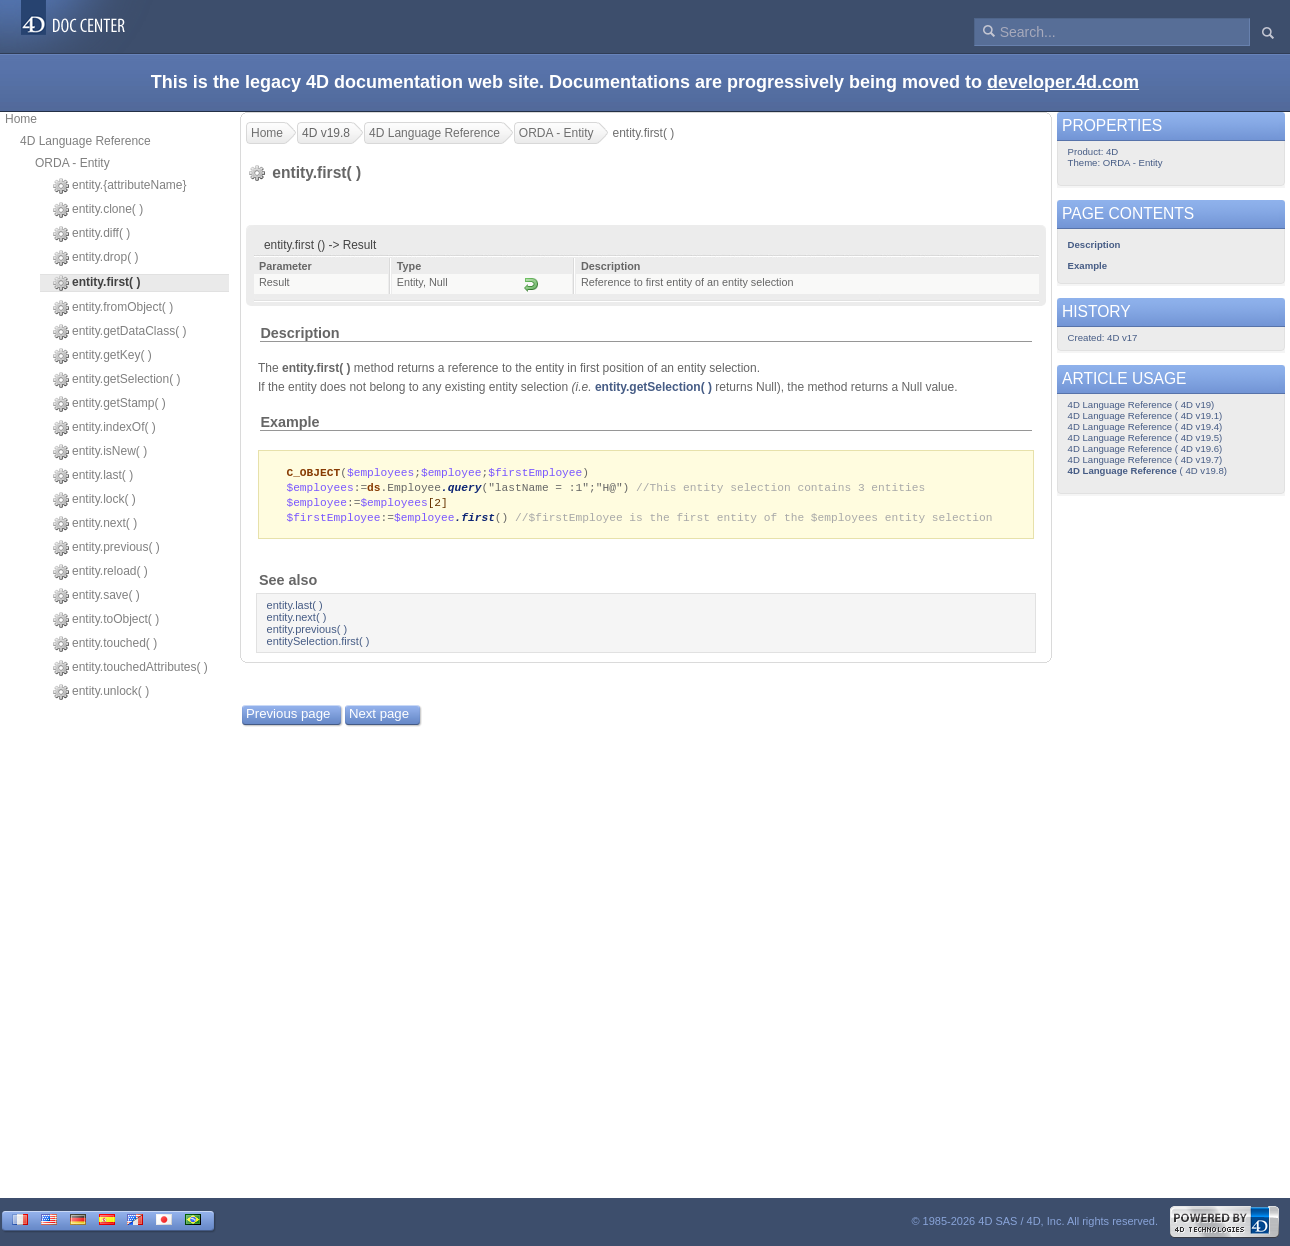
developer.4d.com (1063, 82)
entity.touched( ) (105, 644)
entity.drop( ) (95, 258)
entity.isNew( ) (100, 452)
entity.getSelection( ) (117, 380)
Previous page (288, 717)
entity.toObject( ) (106, 620)
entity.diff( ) (91, 234)
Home (21, 119)
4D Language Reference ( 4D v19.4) (1145, 426)
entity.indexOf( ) (104, 428)
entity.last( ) (93, 476)
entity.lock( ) (94, 500)
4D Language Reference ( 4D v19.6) (1145, 448)
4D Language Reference (85, 141)
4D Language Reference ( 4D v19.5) (1145, 437)
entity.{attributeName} (120, 186)
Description (299, 333)
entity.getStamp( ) (109, 404)
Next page (379, 717)
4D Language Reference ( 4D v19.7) (1145, 459)
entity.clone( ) (98, 210)
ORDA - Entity (72, 163)
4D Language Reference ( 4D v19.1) (1145, 415)
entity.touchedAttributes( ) (130, 668)
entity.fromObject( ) (113, 308)
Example (289, 422)
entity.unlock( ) (101, 692)
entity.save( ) (96, 596)
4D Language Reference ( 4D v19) (1141, 404)
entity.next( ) (95, 524)
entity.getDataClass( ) (120, 332)
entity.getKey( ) (102, 356)
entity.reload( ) (100, 572)
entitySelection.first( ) (318, 645)
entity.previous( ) (106, 548)
